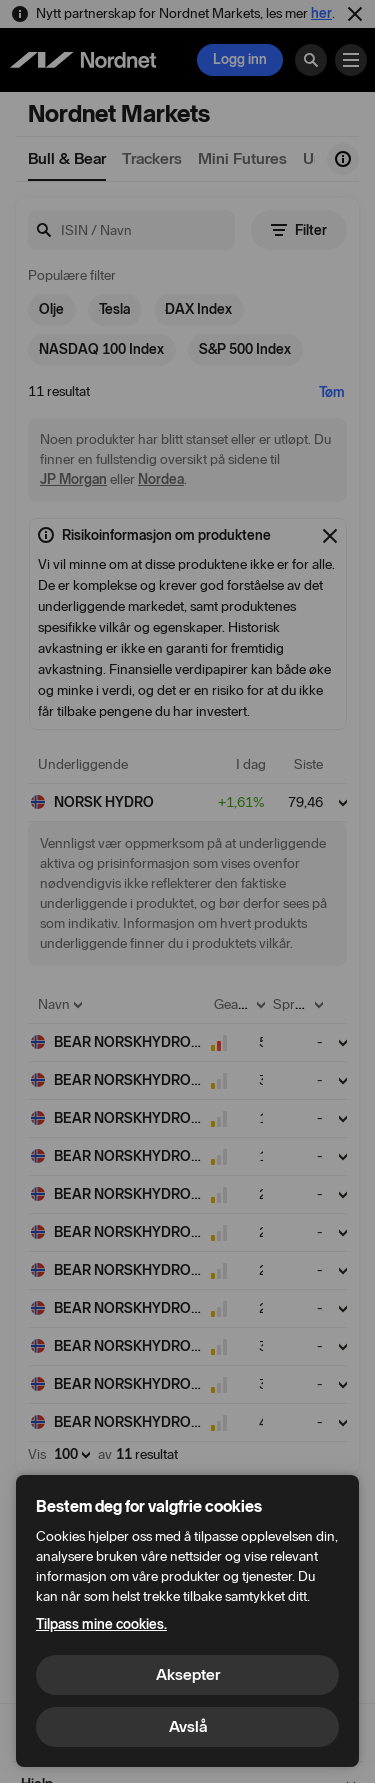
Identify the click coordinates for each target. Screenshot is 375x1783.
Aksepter (188, 1674)
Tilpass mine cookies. (101, 1624)
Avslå (188, 1726)
